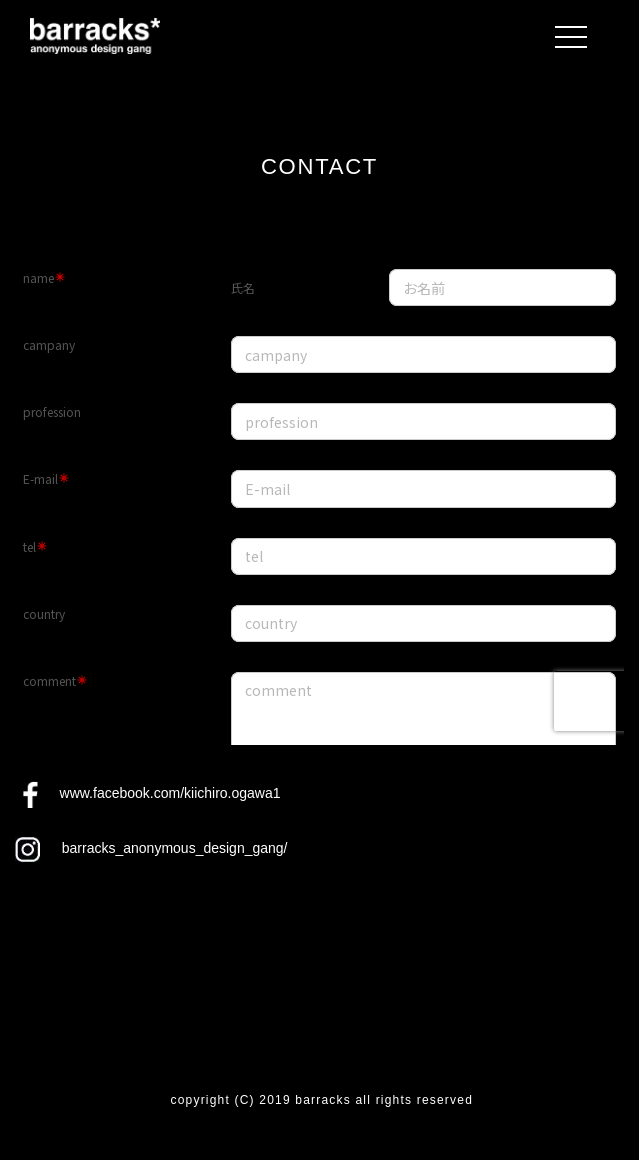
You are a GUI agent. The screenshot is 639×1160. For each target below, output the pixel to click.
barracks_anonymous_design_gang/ (175, 848)
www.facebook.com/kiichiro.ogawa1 (170, 793)
